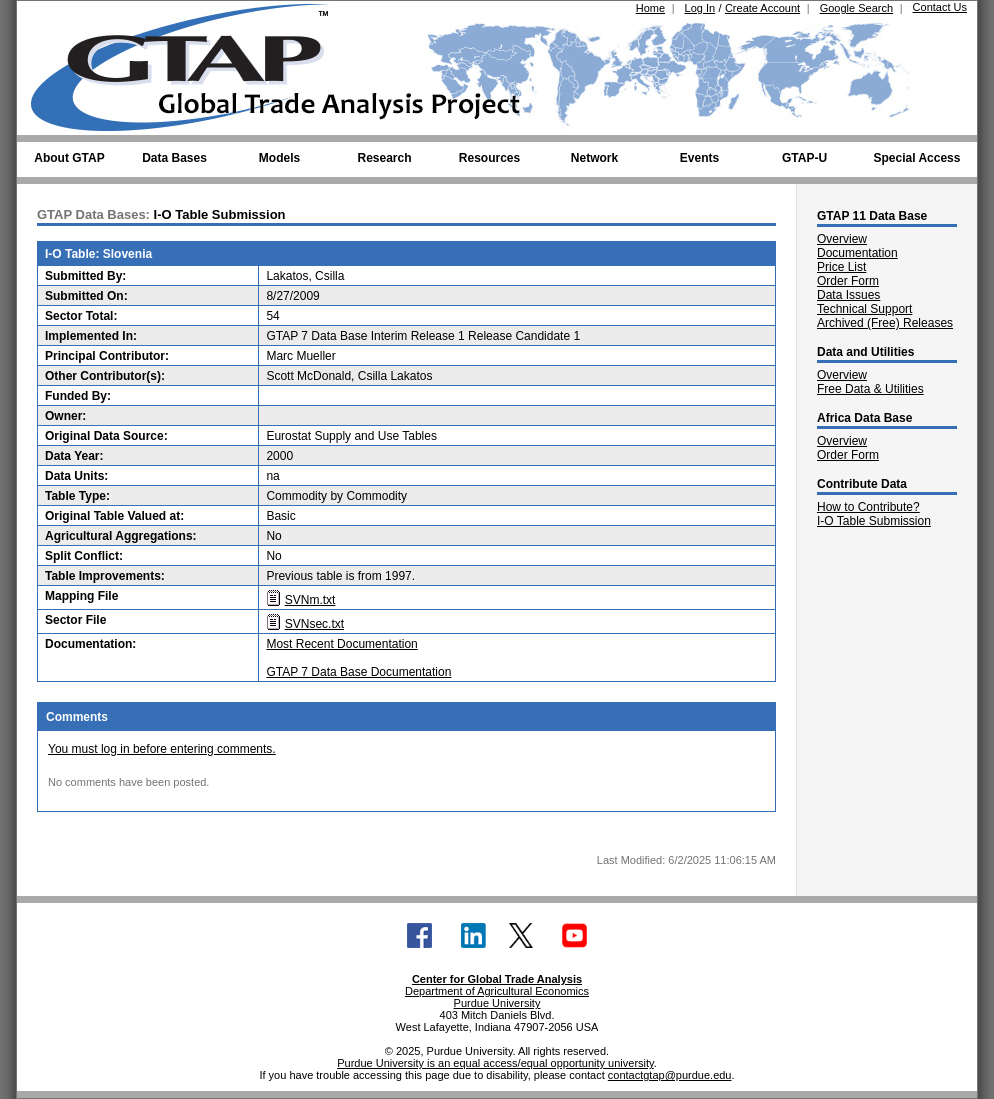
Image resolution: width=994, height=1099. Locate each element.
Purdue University (497, 1003)
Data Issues (848, 295)
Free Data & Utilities (870, 389)
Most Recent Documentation (341, 644)
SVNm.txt (310, 600)
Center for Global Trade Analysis (497, 979)
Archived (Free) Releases (885, 323)
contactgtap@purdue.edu (670, 1075)
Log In (700, 8)
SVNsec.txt (314, 624)
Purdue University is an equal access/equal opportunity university (495, 1063)
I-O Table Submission (874, 521)
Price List (841, 267)
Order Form (848, 281)
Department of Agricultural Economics (497, 991)
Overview (842, 239)
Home (650, 8)
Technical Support (864, 309)
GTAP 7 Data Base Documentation (358, 672)
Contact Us (940, 7)
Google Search (856, 8)
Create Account (762, 8)
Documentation (857, 253)
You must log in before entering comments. (162, 749)
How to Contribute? (868, 507)
